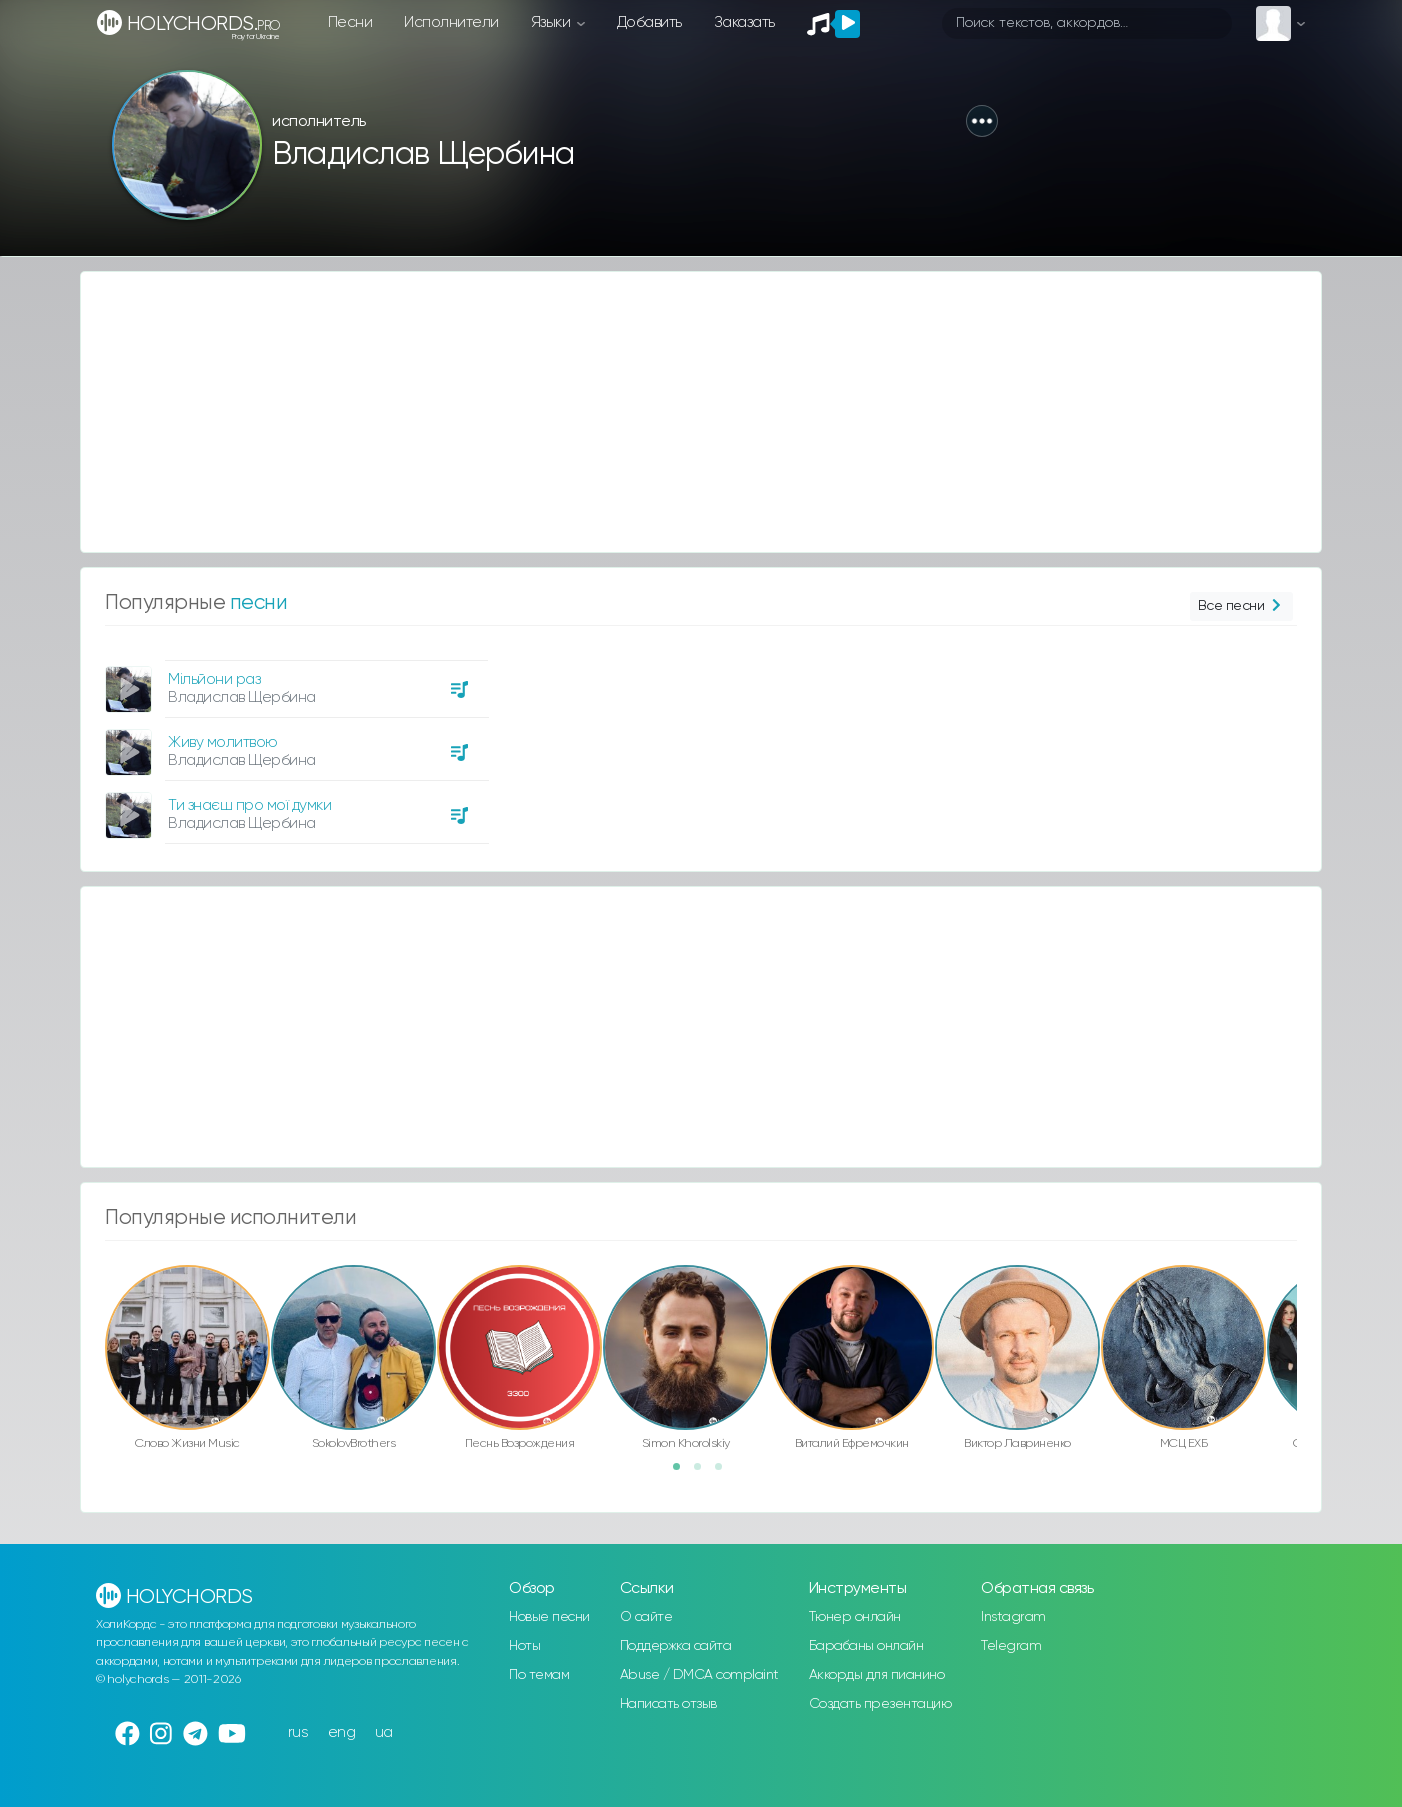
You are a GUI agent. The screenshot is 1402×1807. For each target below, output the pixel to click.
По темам (539, 1675)
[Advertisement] (681, 412)
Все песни (1241, 606)
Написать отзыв (668, 1704)
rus (298, 1732)
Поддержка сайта (676, 1646)
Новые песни (549, 1617)
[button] (982, 121)
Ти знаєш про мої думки (249, 805)
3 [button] (725, 1473)
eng (342, 1732)
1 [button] (683, 1473)
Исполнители (451, 22)
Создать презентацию (880, 1704)
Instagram (1013, 1617)
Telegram (1011, 1646)
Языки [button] (552, 22)
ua (384, 1732)
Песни (350, 22)
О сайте (646, 1617)
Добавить (649, 22)
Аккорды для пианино (877, 1675)
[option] (294, 744)
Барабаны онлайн (866, 1646)
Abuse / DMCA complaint (699, 1675)
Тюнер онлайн (855, 1617)
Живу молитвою (223, 742)
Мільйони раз (214, 679)
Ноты (524, 1646)
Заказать (744, 22)
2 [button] (704, 1473)
